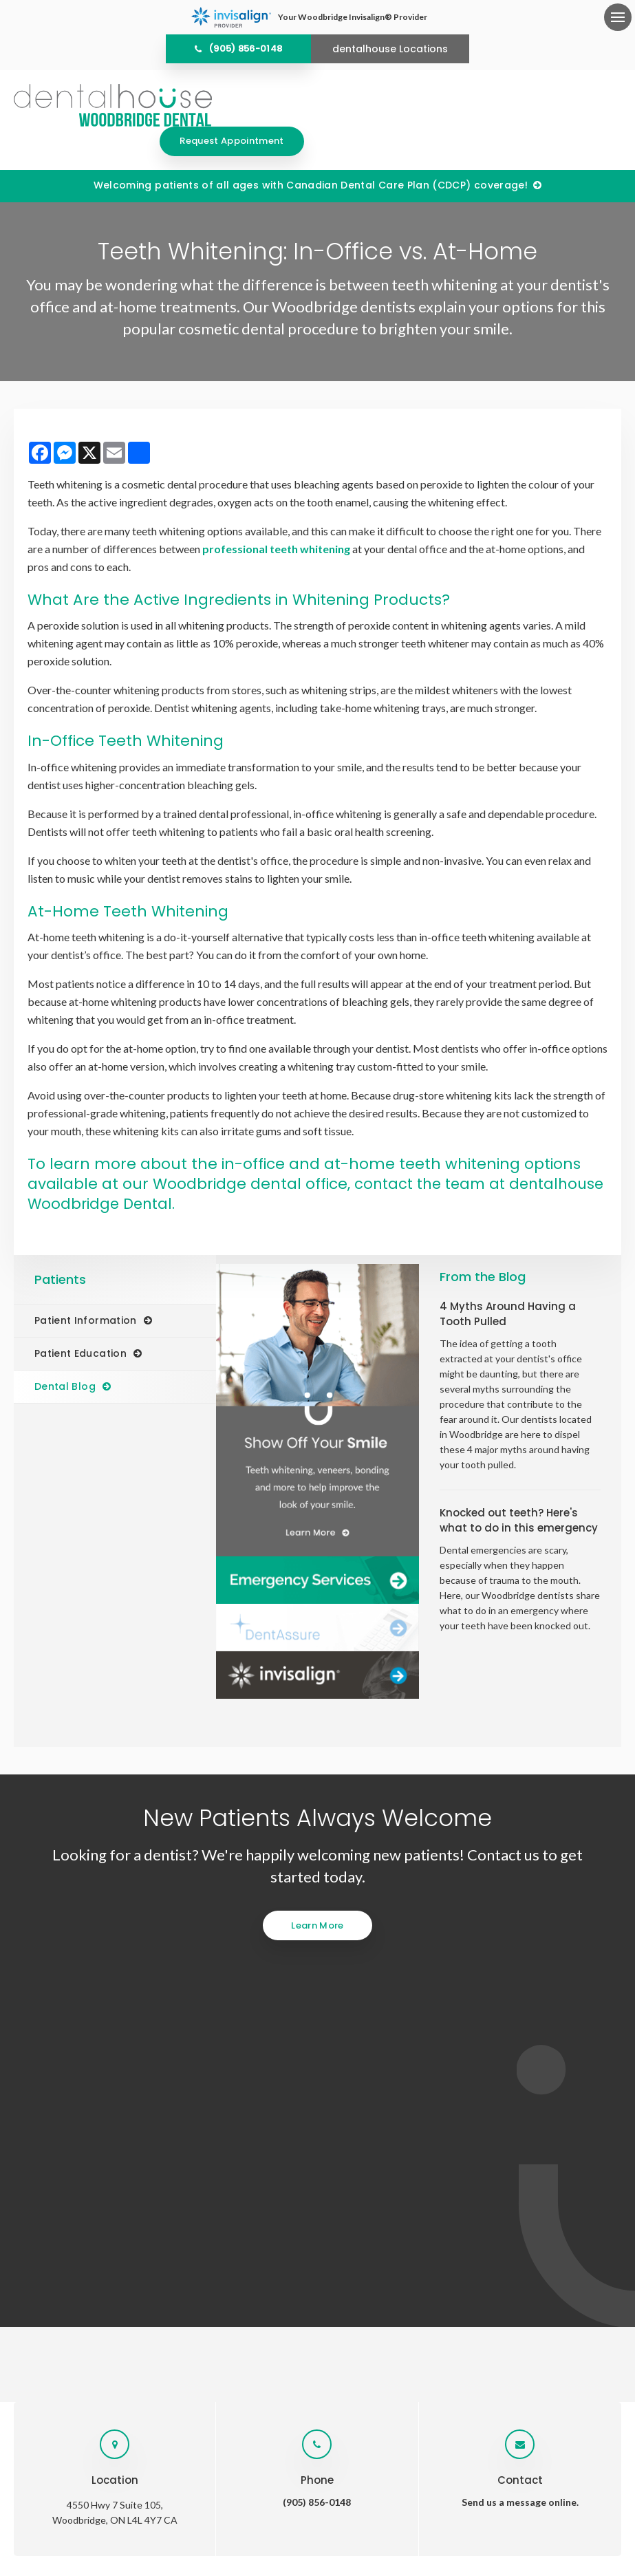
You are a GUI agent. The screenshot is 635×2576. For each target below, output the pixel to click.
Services (250, 2210)
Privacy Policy (219, 2508)
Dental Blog (65, 1357)
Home (154, 2210)
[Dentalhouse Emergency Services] (317, 1550)
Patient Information (85, 1291)
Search (330, 2508)
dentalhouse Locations (390, 49)
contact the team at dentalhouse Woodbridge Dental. (270, 1164)
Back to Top (421, 2508)
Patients (366, 2210)
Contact (550, 2210)
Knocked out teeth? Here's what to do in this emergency (519, 1490)
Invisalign (308, 2210)
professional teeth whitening (276, 519)
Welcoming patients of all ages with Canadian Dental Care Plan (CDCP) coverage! (311, 155)
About (199, 2210)
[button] (561, 237)
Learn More (317, 1895)
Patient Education (80, 1324)
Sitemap (372, 2508)
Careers (493, 2210)
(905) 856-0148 (245, 48)
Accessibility (281, 2508)
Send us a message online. (520, 2052)
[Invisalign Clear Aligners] (317, 1645)
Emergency (430, 2210)
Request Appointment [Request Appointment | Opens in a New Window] (549, 104)
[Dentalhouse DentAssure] (317, 1598)
